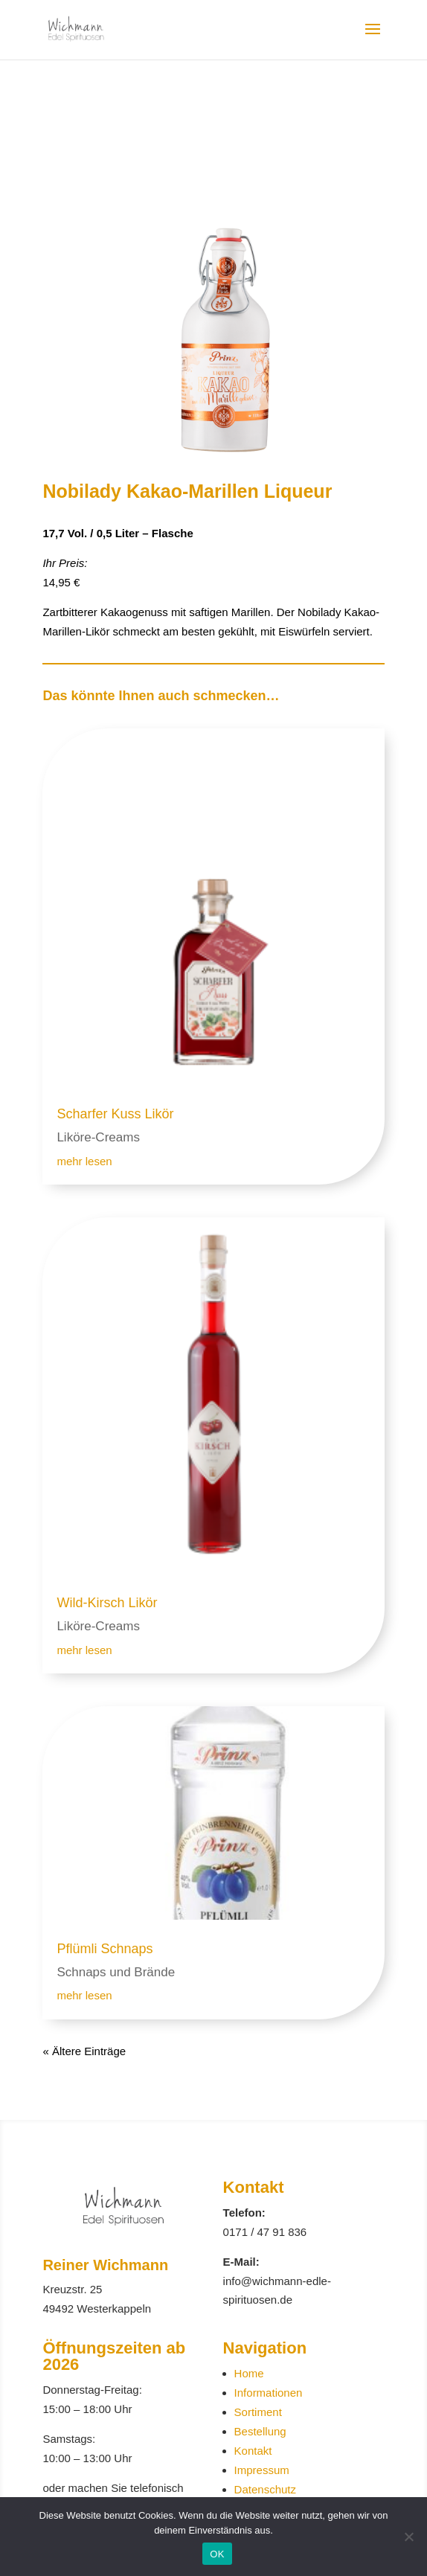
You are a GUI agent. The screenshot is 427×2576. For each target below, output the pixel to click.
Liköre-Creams (98, 1137)
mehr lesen (84, 1161)
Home (249, 2373)
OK (217, 2554)
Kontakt (253, 2450)
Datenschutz (265, 2489)
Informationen (268, 2392)
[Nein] (408, 2536)
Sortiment (258, 2412)
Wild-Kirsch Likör (107, 1602)
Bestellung (260, 2431)
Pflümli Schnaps (104, 1948)
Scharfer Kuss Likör (115, 1113)
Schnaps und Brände (116, 1972)
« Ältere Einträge (84, 2051)
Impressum (261, 2470)
